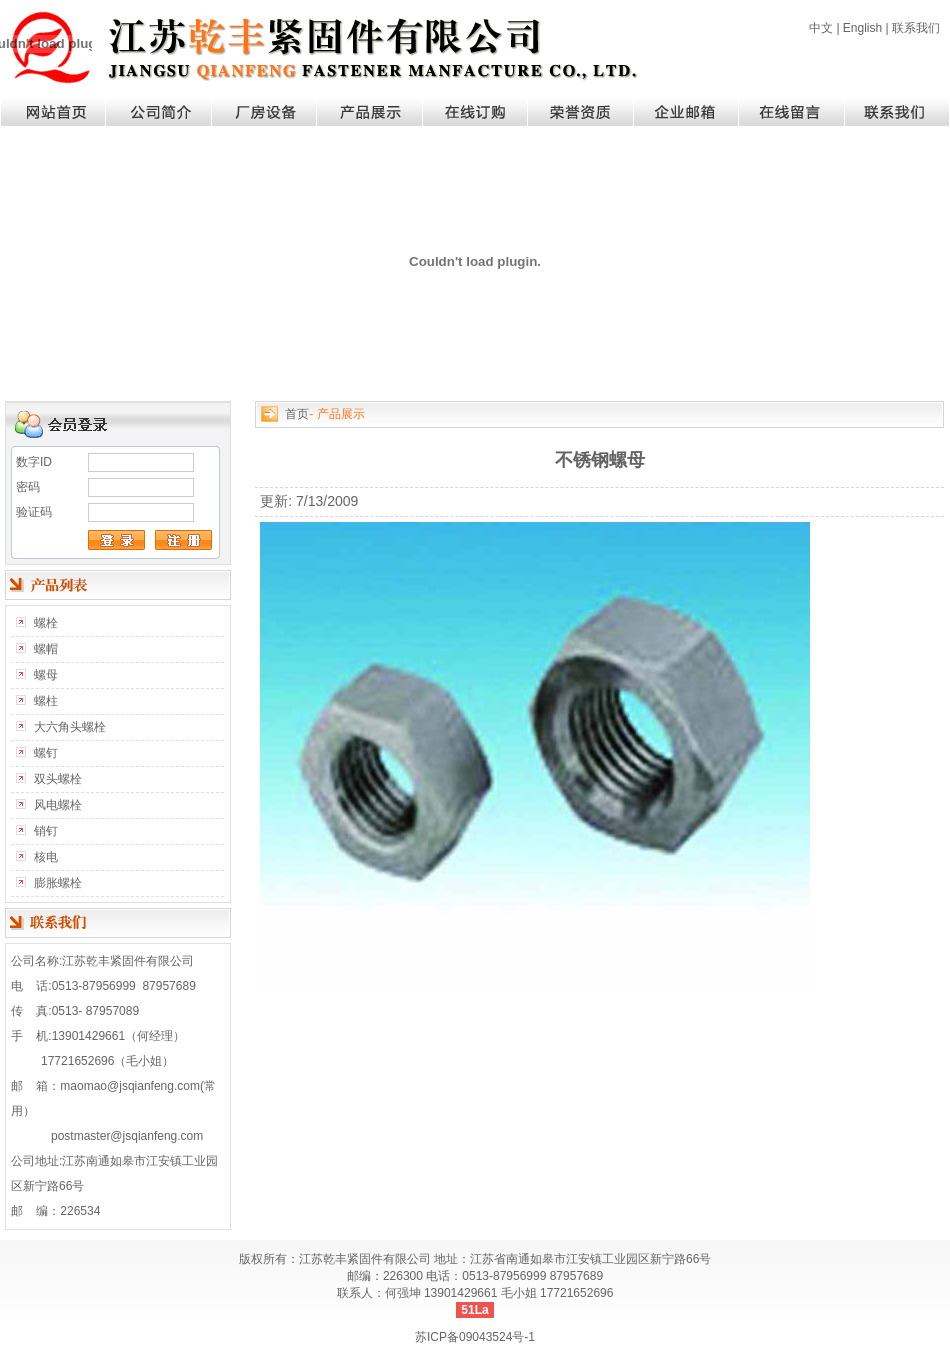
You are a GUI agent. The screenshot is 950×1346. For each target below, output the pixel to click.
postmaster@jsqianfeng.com (127, 1136)
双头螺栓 (58, 779)
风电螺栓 (58, 805)
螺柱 (46, 701)
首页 (297, 414)
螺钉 (46, 753)
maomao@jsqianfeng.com (130, 1086)
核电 (46, 857)
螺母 (46, 675)
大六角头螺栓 (70, 727)
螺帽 (46, 649)
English (862, 28)
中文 (821, 28)
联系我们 (916, 28)
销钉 (46, 831)
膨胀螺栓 (58, 883)
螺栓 (46, 623)
